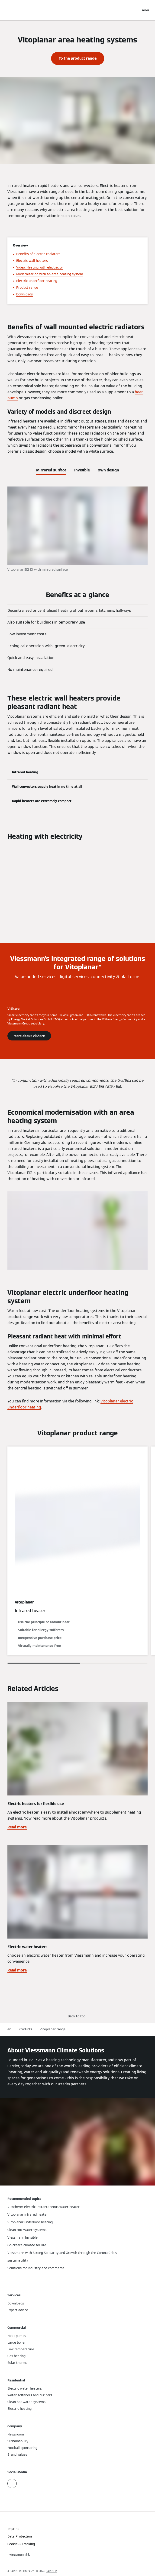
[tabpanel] (77, 529)
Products (25, 2029)
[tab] (51, 469)
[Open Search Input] (135, 10)
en (9, 2029)
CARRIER (51, 2571)
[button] (77, 2016)
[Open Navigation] (145, 10)
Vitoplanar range (52, 2029)
